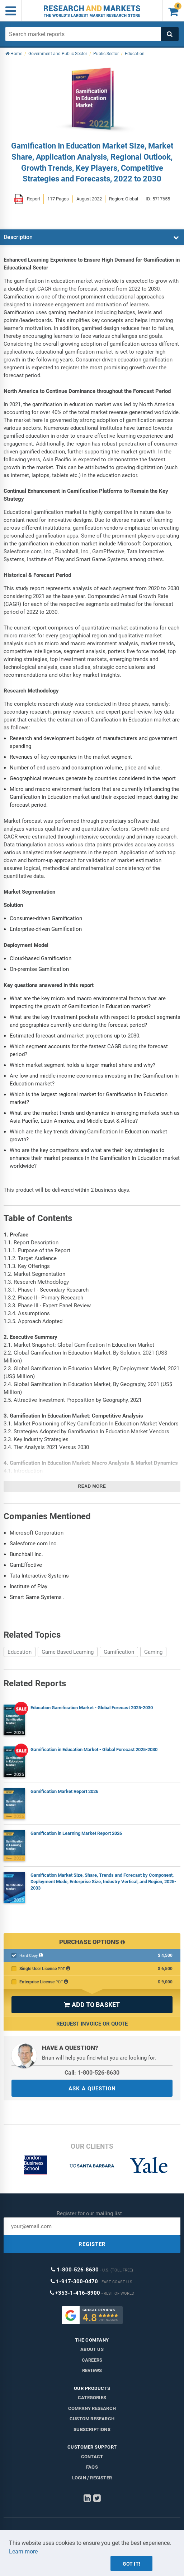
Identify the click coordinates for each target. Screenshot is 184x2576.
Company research (92, 2408)
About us (92, 2349)
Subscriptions (92, 2429)
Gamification (119, 1652)
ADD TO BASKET (92, 2004)
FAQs (92, 2467)
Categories (92, 2397)
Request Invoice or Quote (92, 2024)
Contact (92, 2456)
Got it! (131, 2564)
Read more (92, 1486)
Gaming (153, 1652)
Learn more (23, 2551)
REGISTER (92, 2244)
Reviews (92, 2370)
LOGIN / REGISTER (92, 2477)
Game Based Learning (68, 1652)
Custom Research (92, 2418)
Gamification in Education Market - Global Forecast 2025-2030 (93, 1749)
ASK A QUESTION (92, 2088)
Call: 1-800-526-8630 (92, 2072)
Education (20, 1652)
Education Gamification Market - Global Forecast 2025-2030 (91, 1707)
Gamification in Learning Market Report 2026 (76, 1833)
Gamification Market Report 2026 (64, 1791)
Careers (92, 2360)
